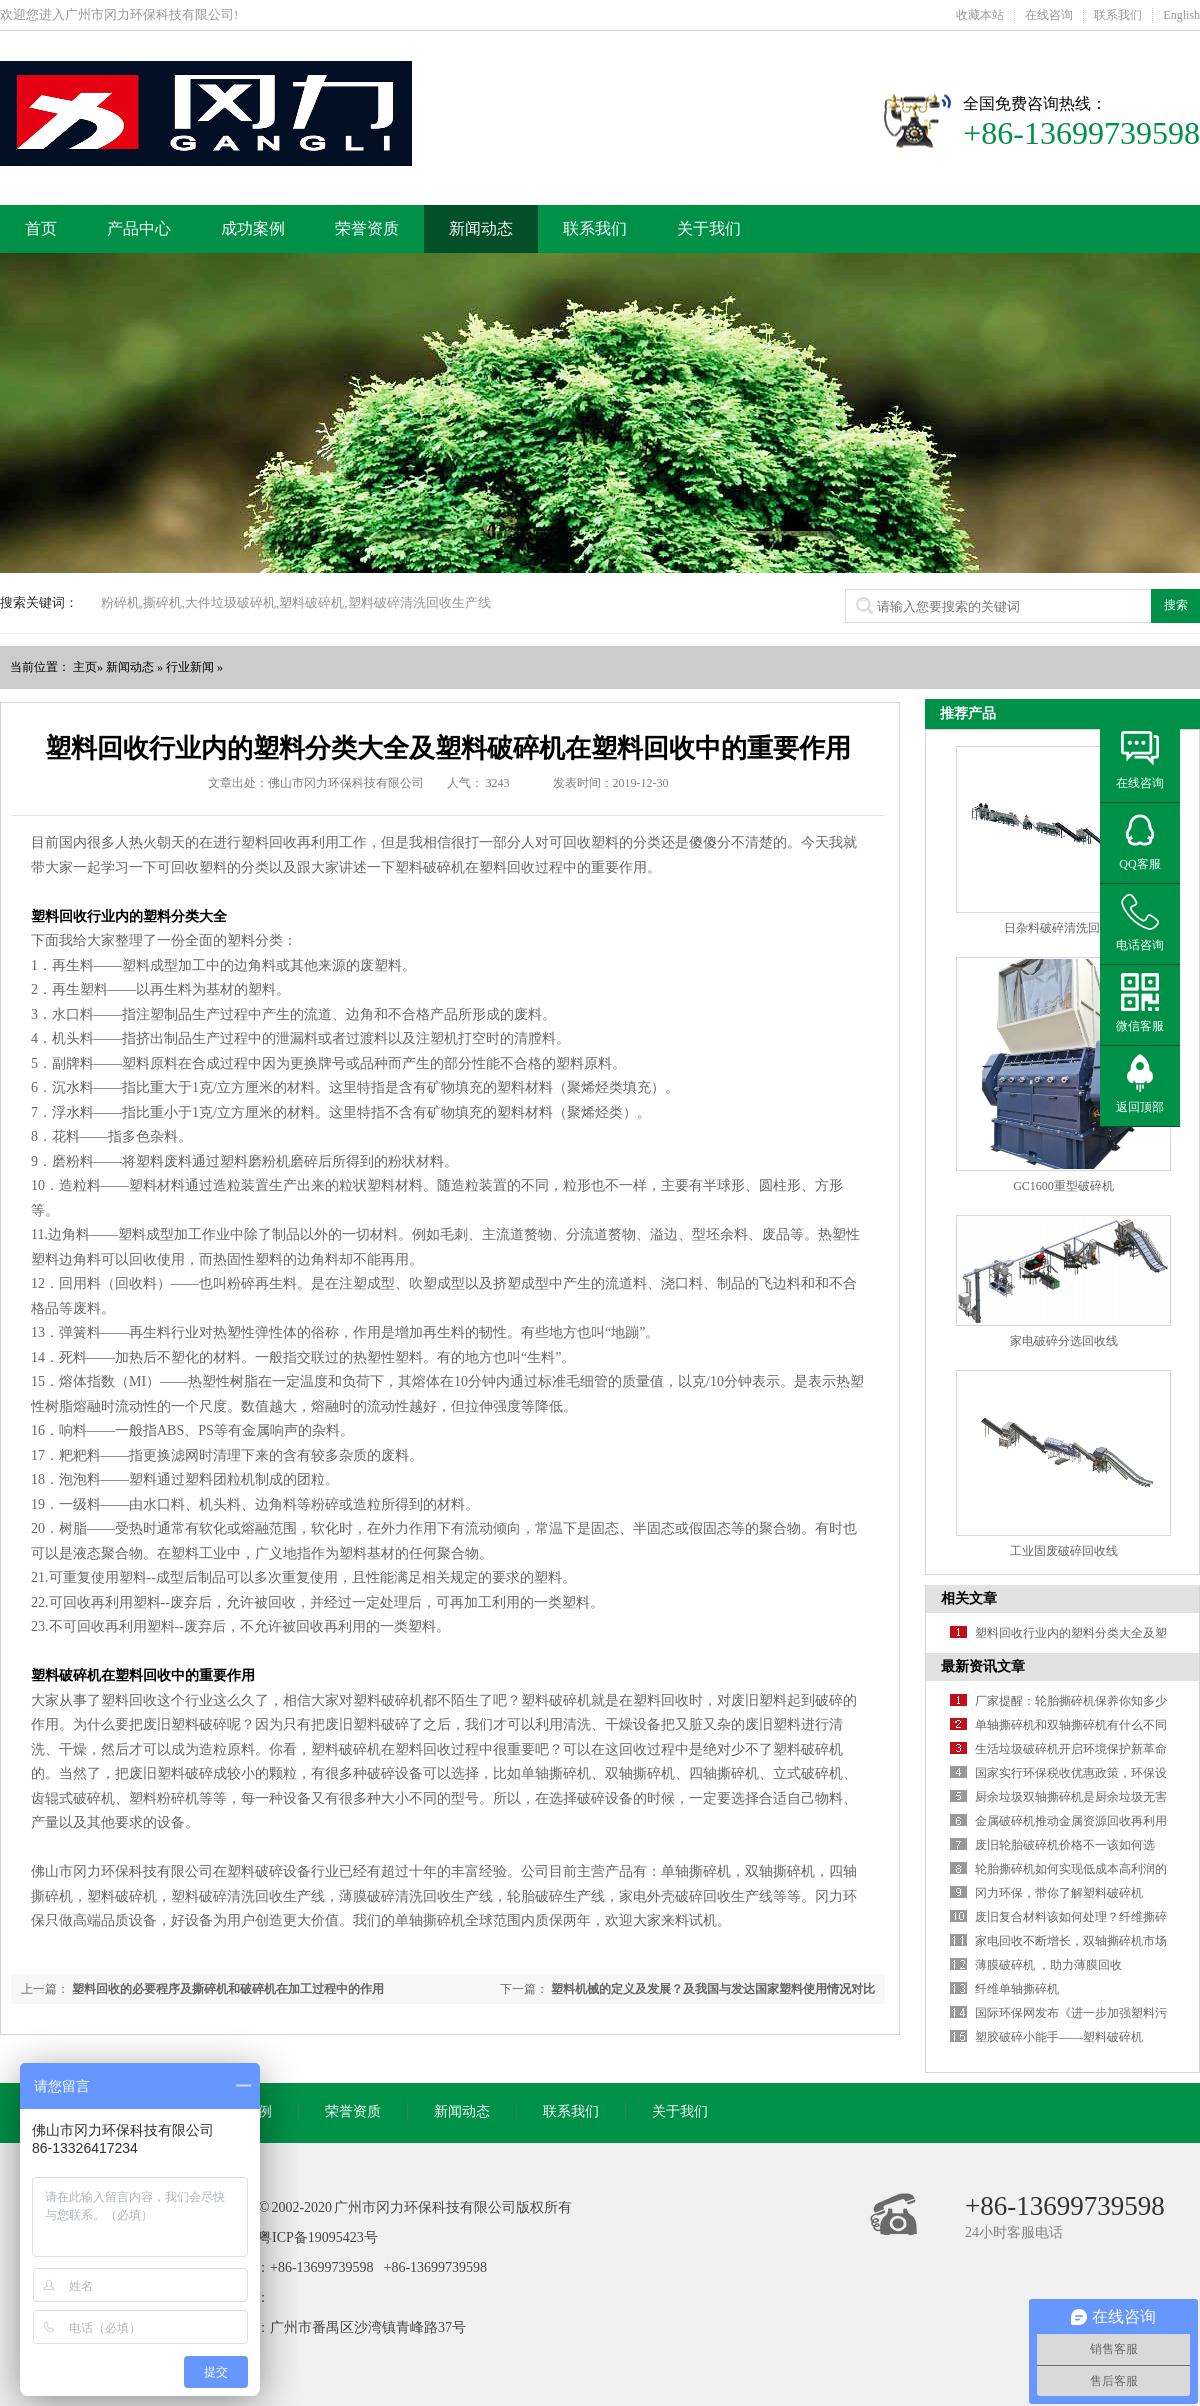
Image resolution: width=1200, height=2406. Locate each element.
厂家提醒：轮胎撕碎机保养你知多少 (1071, 1701)
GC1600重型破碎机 (1063, 1186)
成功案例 (253, 228)
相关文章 (969, 1598)
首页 (41, 228)
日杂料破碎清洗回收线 (1064, 928)
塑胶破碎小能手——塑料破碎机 (1059, 2037)
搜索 (1176, 605)
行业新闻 (190, 667)
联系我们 (1118, 15)
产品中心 (139, 228)
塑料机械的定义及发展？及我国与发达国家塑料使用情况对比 (713, 1989)
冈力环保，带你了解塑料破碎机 (1059, 1893)
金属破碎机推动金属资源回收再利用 (1071, 1821)
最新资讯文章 (983, 1666)
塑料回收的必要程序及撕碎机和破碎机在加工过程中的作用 (228, 1989)
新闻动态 (481, 228)
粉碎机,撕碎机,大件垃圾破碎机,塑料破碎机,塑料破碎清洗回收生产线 (296, 602)
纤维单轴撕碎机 (1017, 1989)
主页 (85, 667)
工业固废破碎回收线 (1064, 1551)
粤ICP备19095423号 (318, 2237)
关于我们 (709, 228)
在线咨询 (1049, 15)
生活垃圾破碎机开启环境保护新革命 (1071, 1749)
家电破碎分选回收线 (1064, 1341)
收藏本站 (980, 15)
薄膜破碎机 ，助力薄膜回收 (1048, 1965)
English (1181, 15)
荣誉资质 (367, 228)
